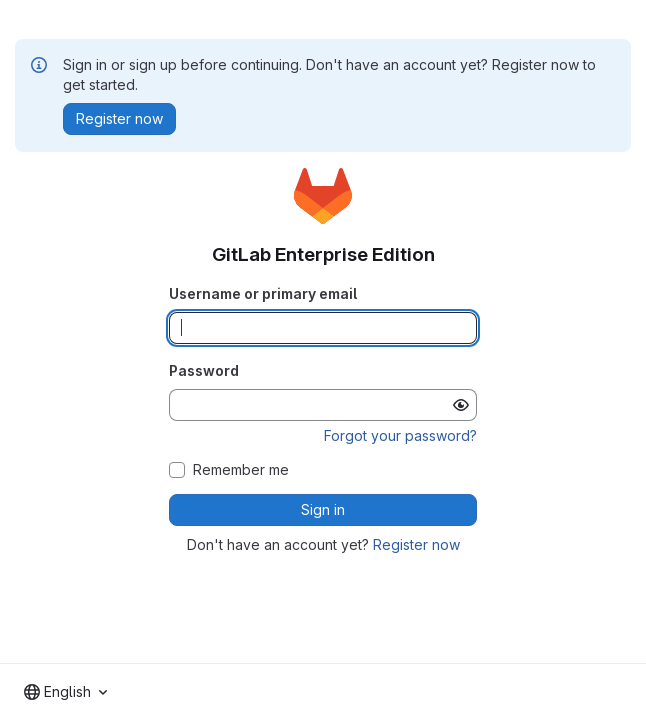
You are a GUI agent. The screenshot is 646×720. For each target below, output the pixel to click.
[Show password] (461, 405)
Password (204, 370)
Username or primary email (263, 293)
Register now (416, 544)
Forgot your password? (400, 435)
